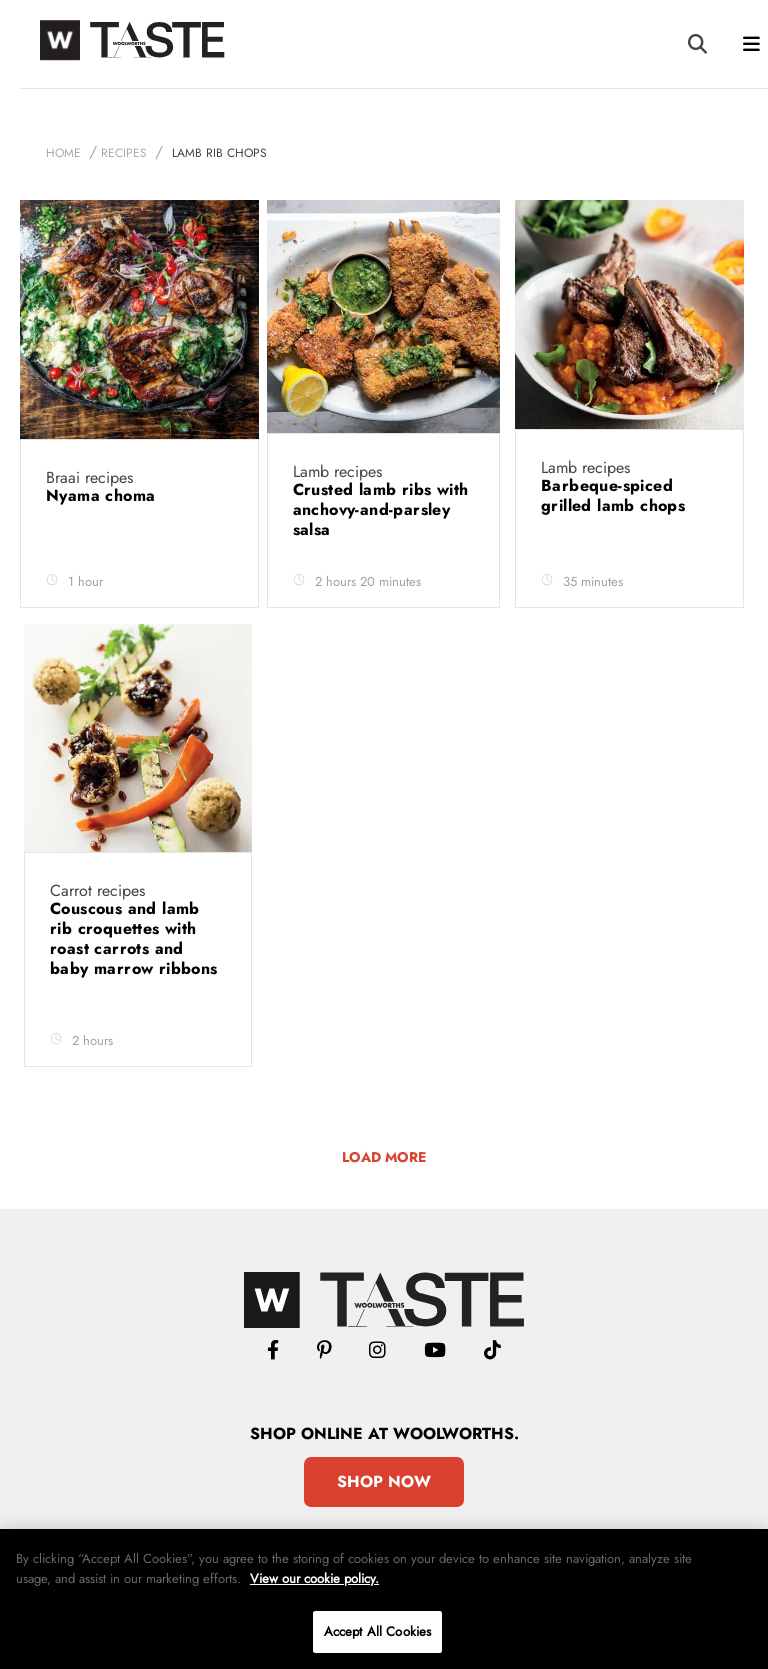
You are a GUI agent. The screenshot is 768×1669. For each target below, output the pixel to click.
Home (63, 153)
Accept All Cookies (377, 1631)
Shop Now (384, 1481)
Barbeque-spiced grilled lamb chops (616, 495)
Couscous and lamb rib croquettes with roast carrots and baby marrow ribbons (134, 938)
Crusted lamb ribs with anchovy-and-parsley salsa (381, 509)
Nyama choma (103, 495)
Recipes (124, 153)
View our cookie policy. (314, 1578)
